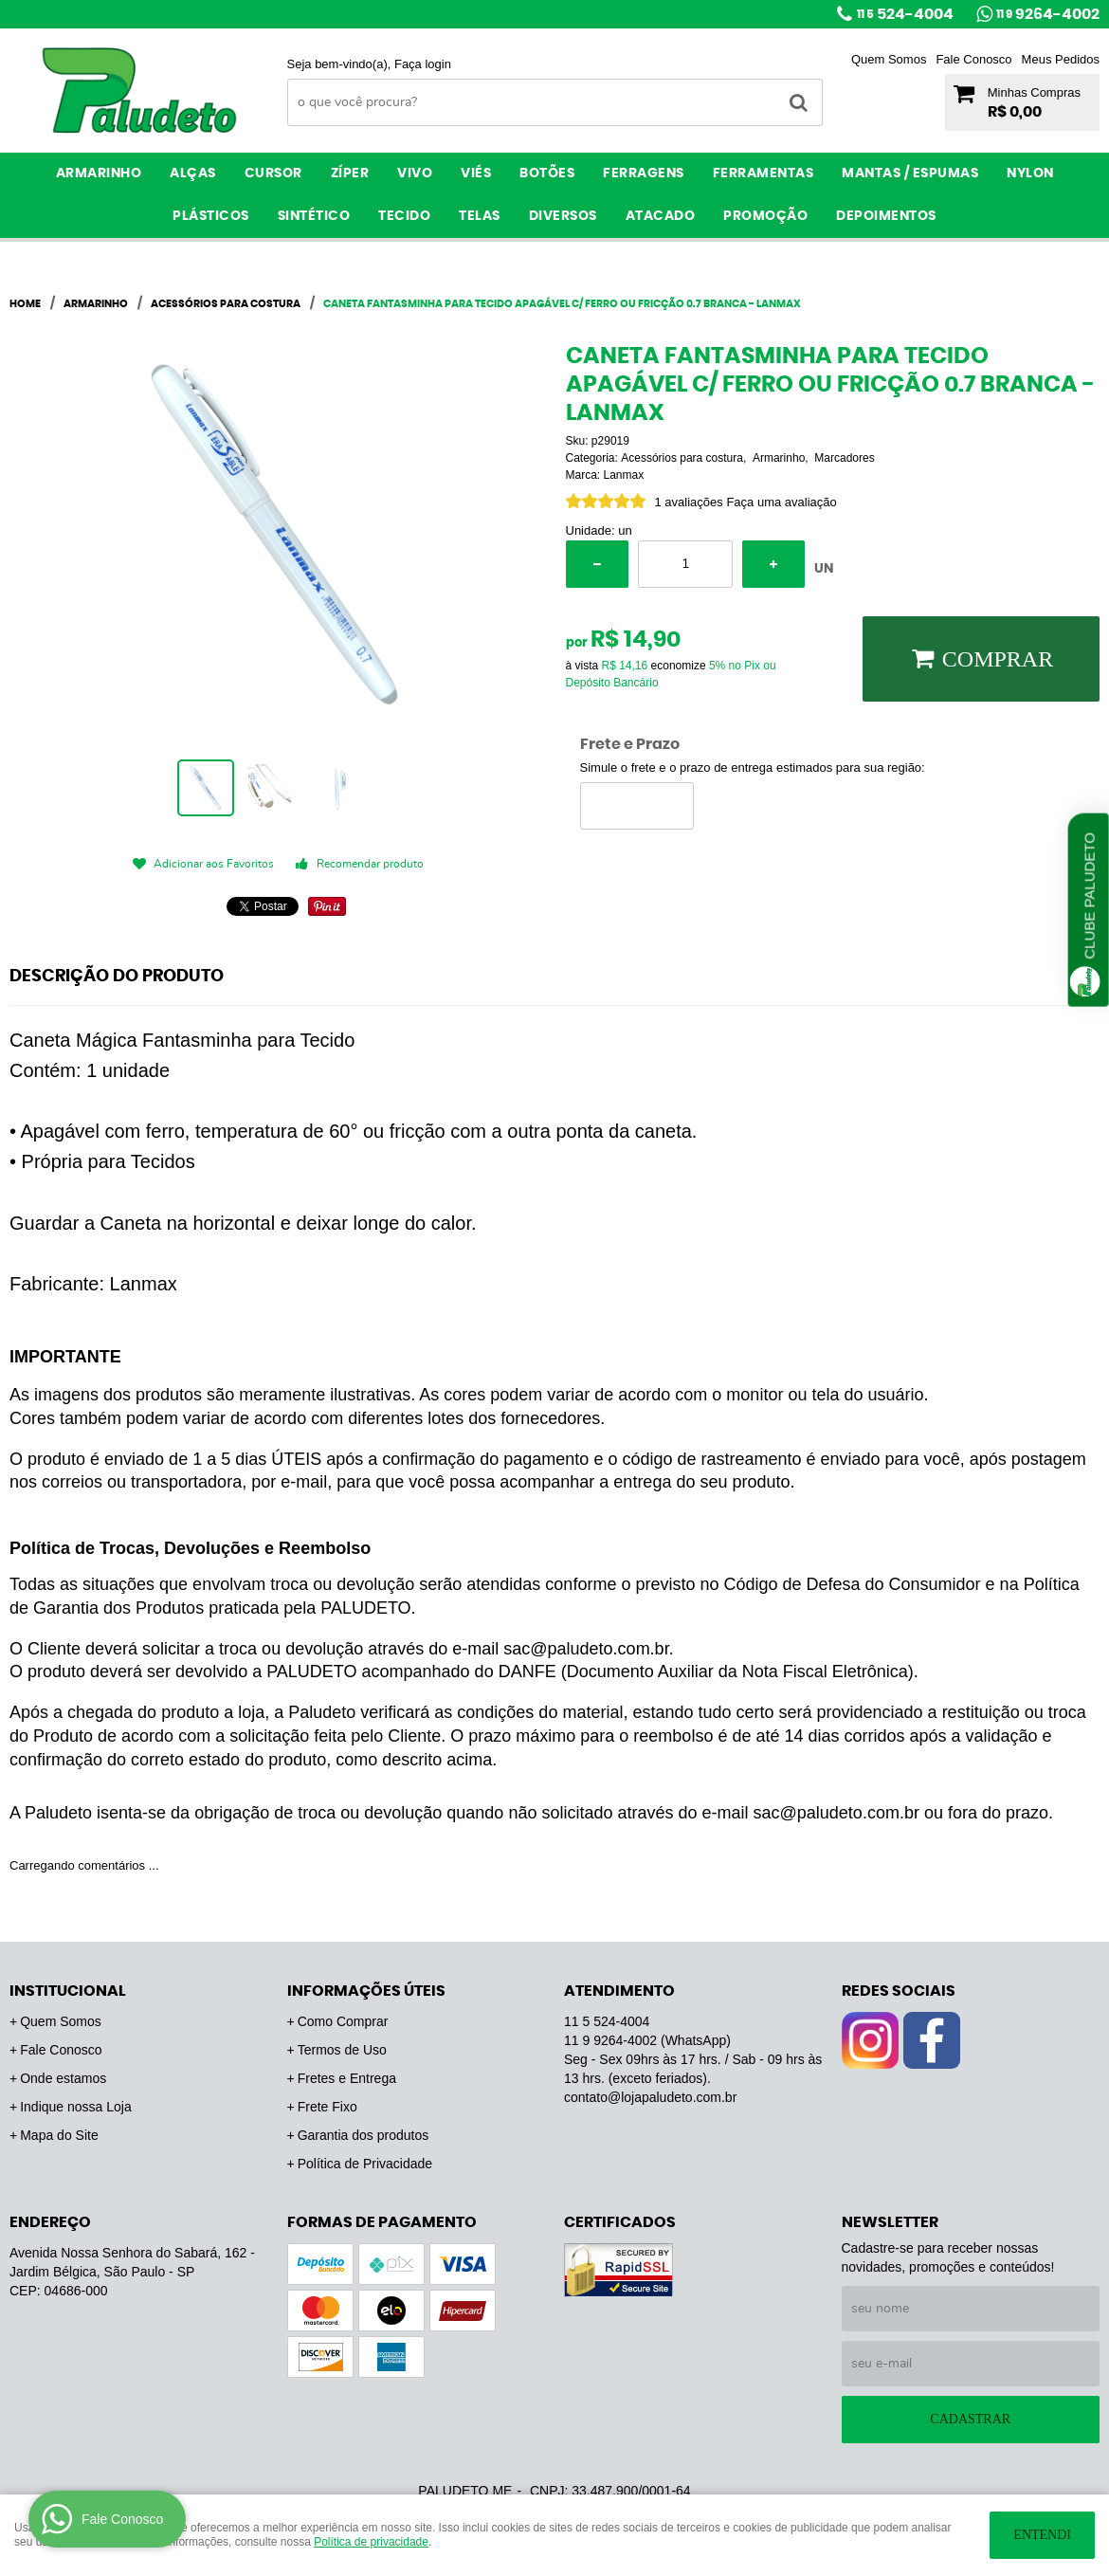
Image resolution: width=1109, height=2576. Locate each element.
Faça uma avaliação (781, 502)
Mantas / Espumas (910, 173)
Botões (546, 173)
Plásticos (211, 216)
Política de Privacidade (365, 2163)
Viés (476, 173)
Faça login (422, 64)
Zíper (350, 173)
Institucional (67, 1991)
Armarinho (99, 173)
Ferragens (643, 173)
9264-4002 (1048, 14)
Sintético (314, 216)
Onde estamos (63, 2078)
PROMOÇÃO (765, 216)
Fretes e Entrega (347, 2078)
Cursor (273, 173)
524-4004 (905, 14)
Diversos (563, 216)
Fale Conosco (973, 59)
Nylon (1030, 173)
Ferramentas (763, 173)
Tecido (404, 216)
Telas (479, 216)
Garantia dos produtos (363, 2135)
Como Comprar (343, 2021)
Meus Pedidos (1061, 59)
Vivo (414, 173)
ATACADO (661, 216)
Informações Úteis (366, 1991)
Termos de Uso (342, 2049)
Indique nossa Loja (76, 2106)
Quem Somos (888, 59)
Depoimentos (886, 216)
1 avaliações (689, 502)
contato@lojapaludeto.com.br (650, 2097)
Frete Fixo (327, 2106)
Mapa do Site (59, 2135)
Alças (193, 173)
